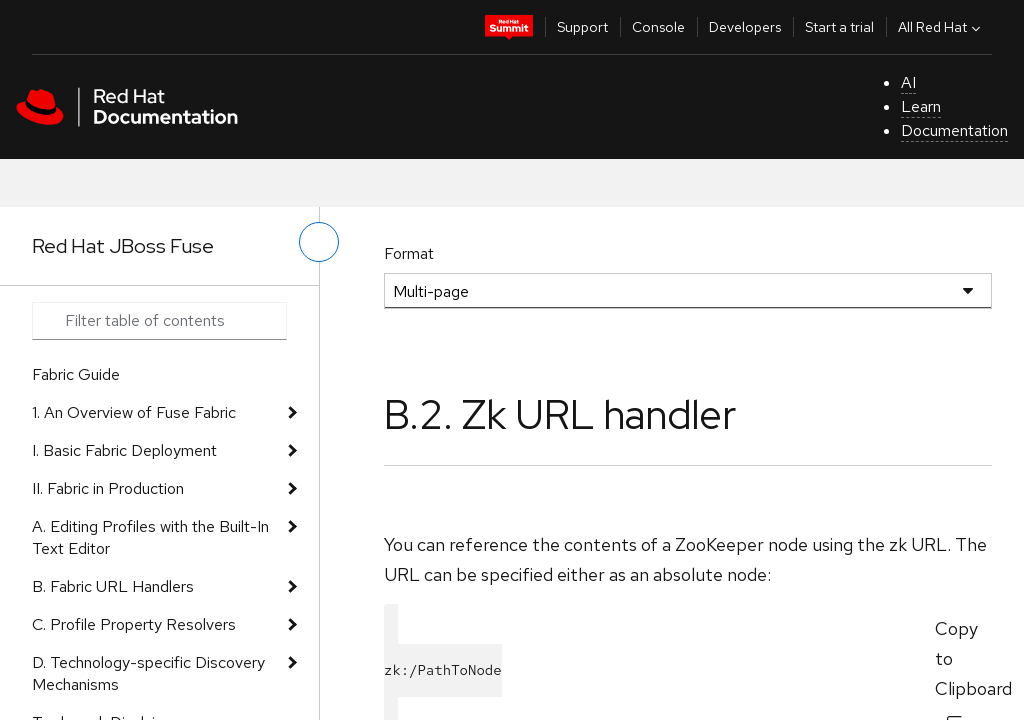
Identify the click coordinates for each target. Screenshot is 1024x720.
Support (582, 27)
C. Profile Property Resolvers (134, 624)
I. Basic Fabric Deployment (124, 450)
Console (658, 27)
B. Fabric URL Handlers (113, 586)
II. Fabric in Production (108, 488)
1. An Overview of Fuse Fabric (134, 412)
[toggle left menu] (319, 242)
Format (409, 253)
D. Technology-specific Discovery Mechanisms (148, 673)
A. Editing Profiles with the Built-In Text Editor (150, 537)
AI (908, 82)
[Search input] (159, 321)
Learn (921, 106)
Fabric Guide (76, 374)
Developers (745, 27)
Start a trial (839, 27)
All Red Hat (941, 27)
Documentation (954, 130)
